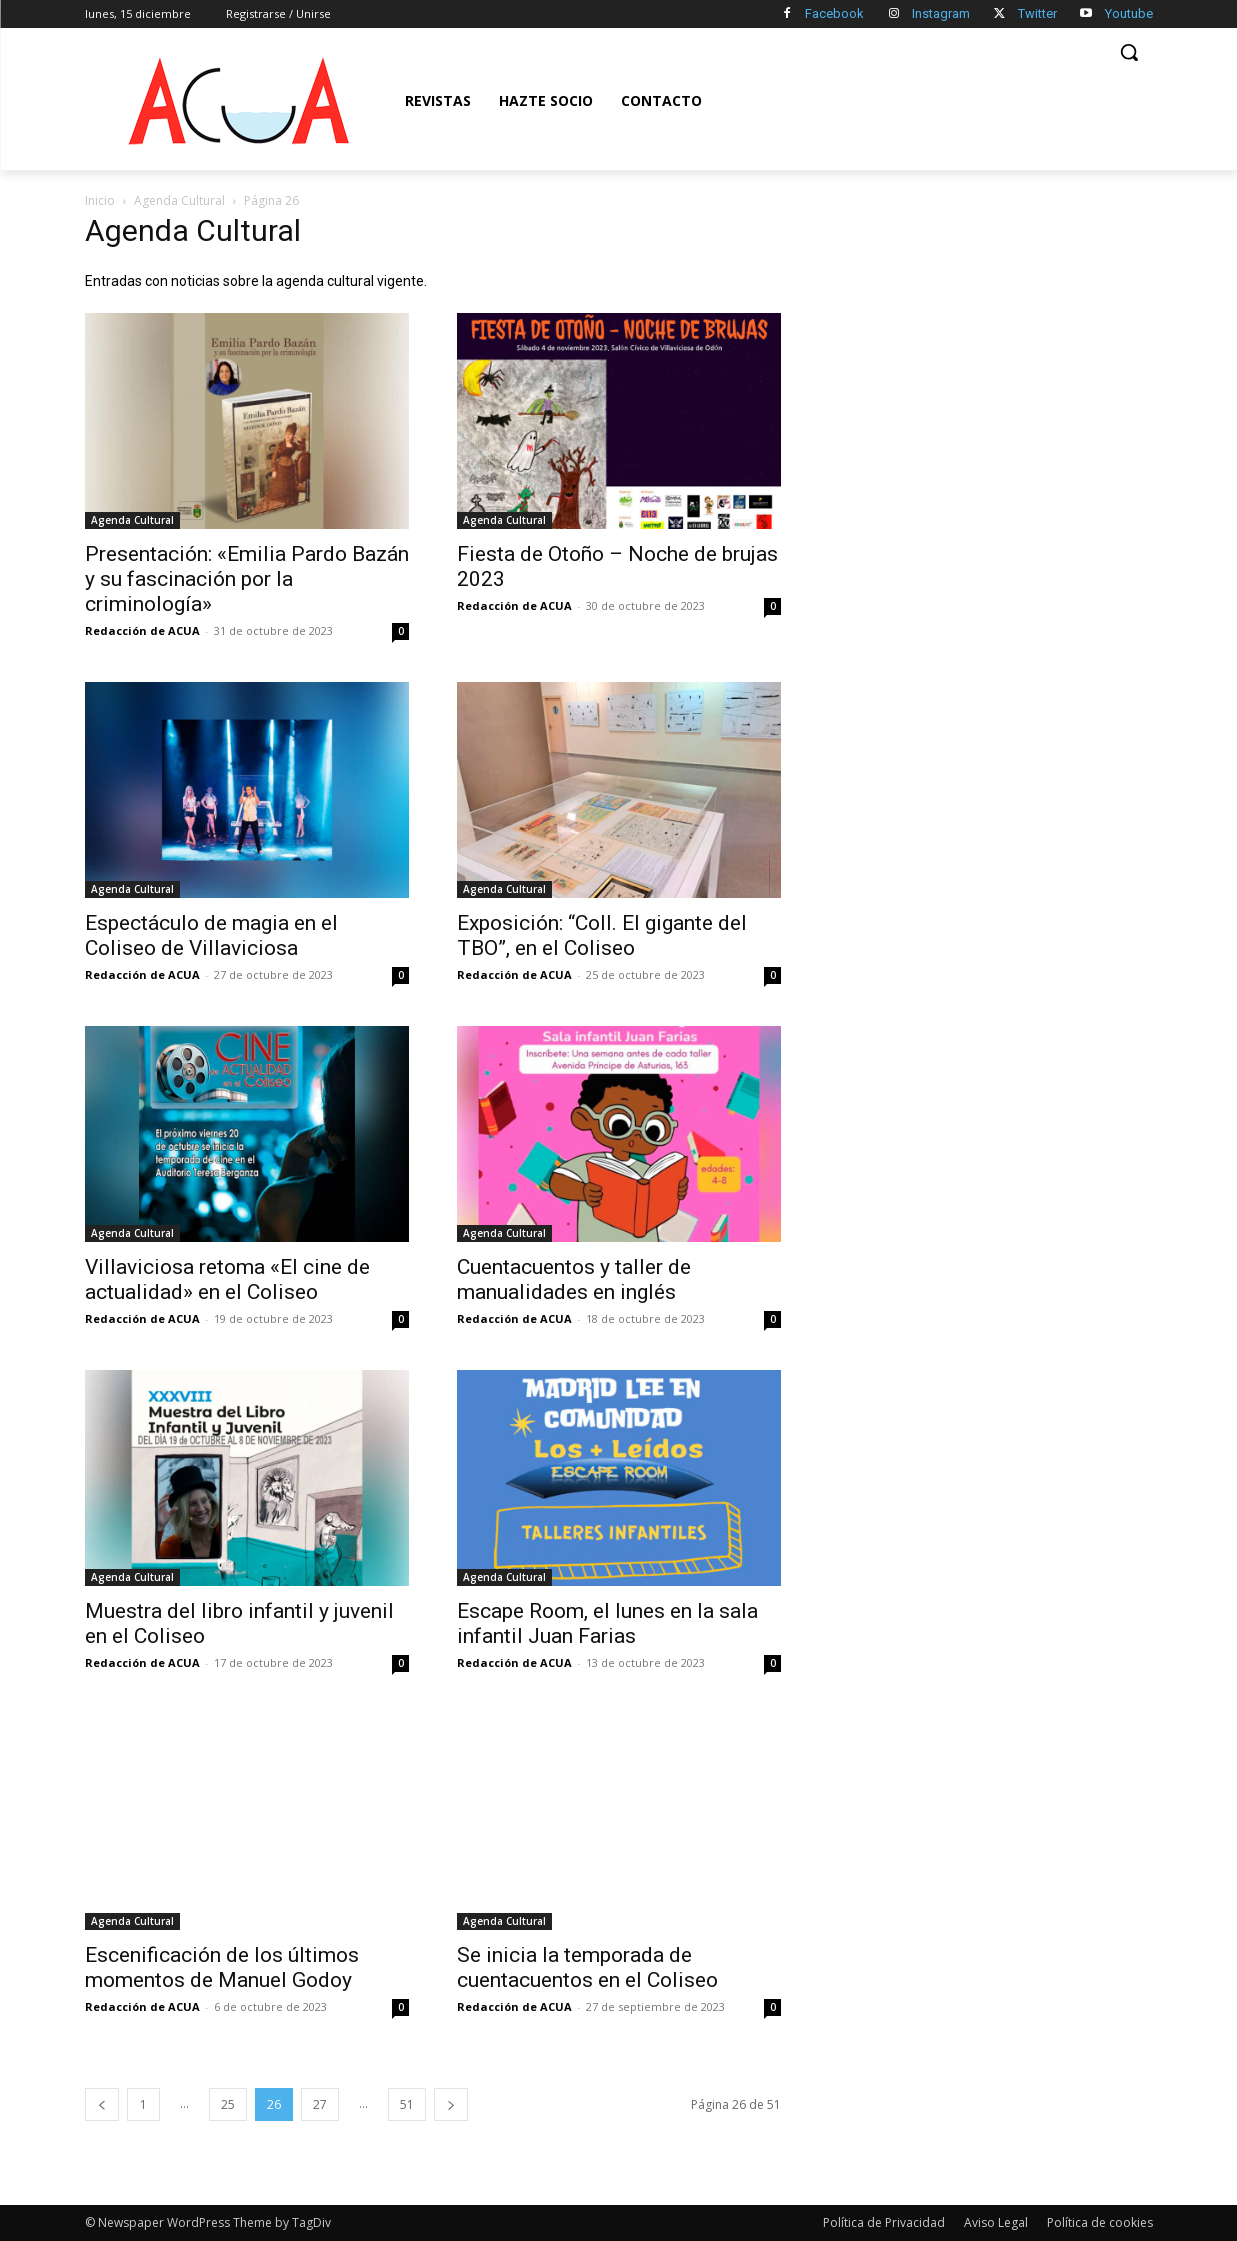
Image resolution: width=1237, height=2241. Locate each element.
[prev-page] (102, 2104)
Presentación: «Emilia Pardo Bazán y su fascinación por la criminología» (247, 579)
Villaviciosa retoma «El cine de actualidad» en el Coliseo (227, 1279)
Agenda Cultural (179, 200)
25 (228, 2104)
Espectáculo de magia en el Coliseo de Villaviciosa (211, 935)
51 (407, 2104)
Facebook (834, 13)
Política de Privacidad (884, 2222)
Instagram (941, 13)
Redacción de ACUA (142, 630)
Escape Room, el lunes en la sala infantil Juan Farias (607, 1623)
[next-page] (451, 2104)
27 (320, 2104)
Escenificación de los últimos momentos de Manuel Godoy (222, 1967)
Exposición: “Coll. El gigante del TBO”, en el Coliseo (602, 935)
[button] (1129, 52)
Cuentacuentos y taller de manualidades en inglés (574, 1279)
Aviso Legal (996, 2222)
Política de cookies (1100, 2222)
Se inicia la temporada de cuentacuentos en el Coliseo (587, 1967)
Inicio (100, 200)
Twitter (1037, 13)
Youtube (1129, 13)
